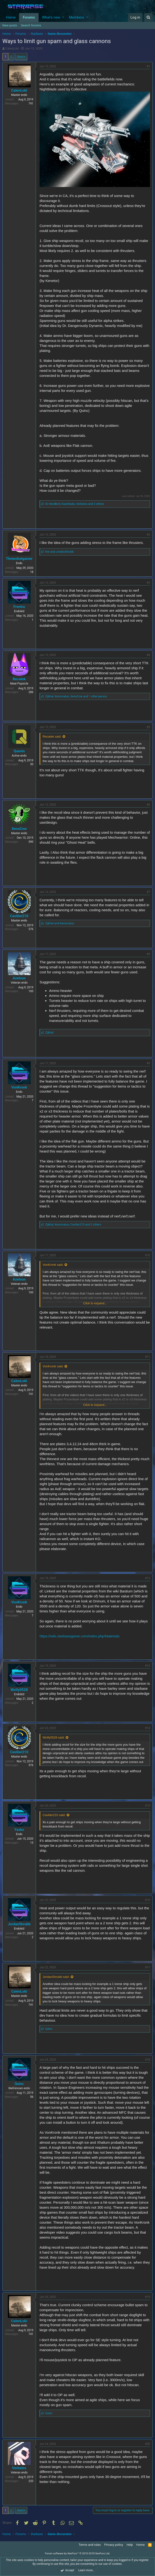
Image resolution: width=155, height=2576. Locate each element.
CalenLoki (12, 48)
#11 (147, 1357)
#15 (147, 1805)
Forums (29, 17)
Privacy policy (113, 2544)
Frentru (19, 607)
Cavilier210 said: (54, 1815)
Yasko (19, 1829)
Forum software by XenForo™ (77, 2553)
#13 (147, 1665)
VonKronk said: (53, 1264)
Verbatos (19, 2468)
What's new (51, 17)
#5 (148, 727)
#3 (148, 582)
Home (10, 17)
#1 (148, 66)
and (59, 551)
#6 (148, 804)
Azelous (19, 978)
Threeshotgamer (19, 559)
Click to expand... (95, 1303)
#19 (147, 2297)
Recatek (19, 679)
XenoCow (19, 829)
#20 (147, 2444)
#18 (147, 2059)
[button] (63, 17)
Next (20, 56)
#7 (148, 892)
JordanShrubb (19, 1924)
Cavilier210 (19, 916)
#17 (147, 1967)
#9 (148, 1063)
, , (74, 504)
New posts (9, 25)
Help (129, 2544)
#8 (148, 954)
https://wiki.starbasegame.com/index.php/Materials (80, 1636)
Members (76, 17)
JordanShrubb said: (56, 1977)
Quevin (19, 751)
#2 (148, 534)
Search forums (31, 25)
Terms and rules (90, 2544)
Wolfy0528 (19, 1690)
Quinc (19, 2084)
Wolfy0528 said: (54, 1737)
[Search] (148, 17)
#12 (147, 1578)
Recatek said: (52, 736)
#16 (147, 1900)
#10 (147, 1255)
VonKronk (19, 1087)
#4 (148, 655)
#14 (147, 1728)
